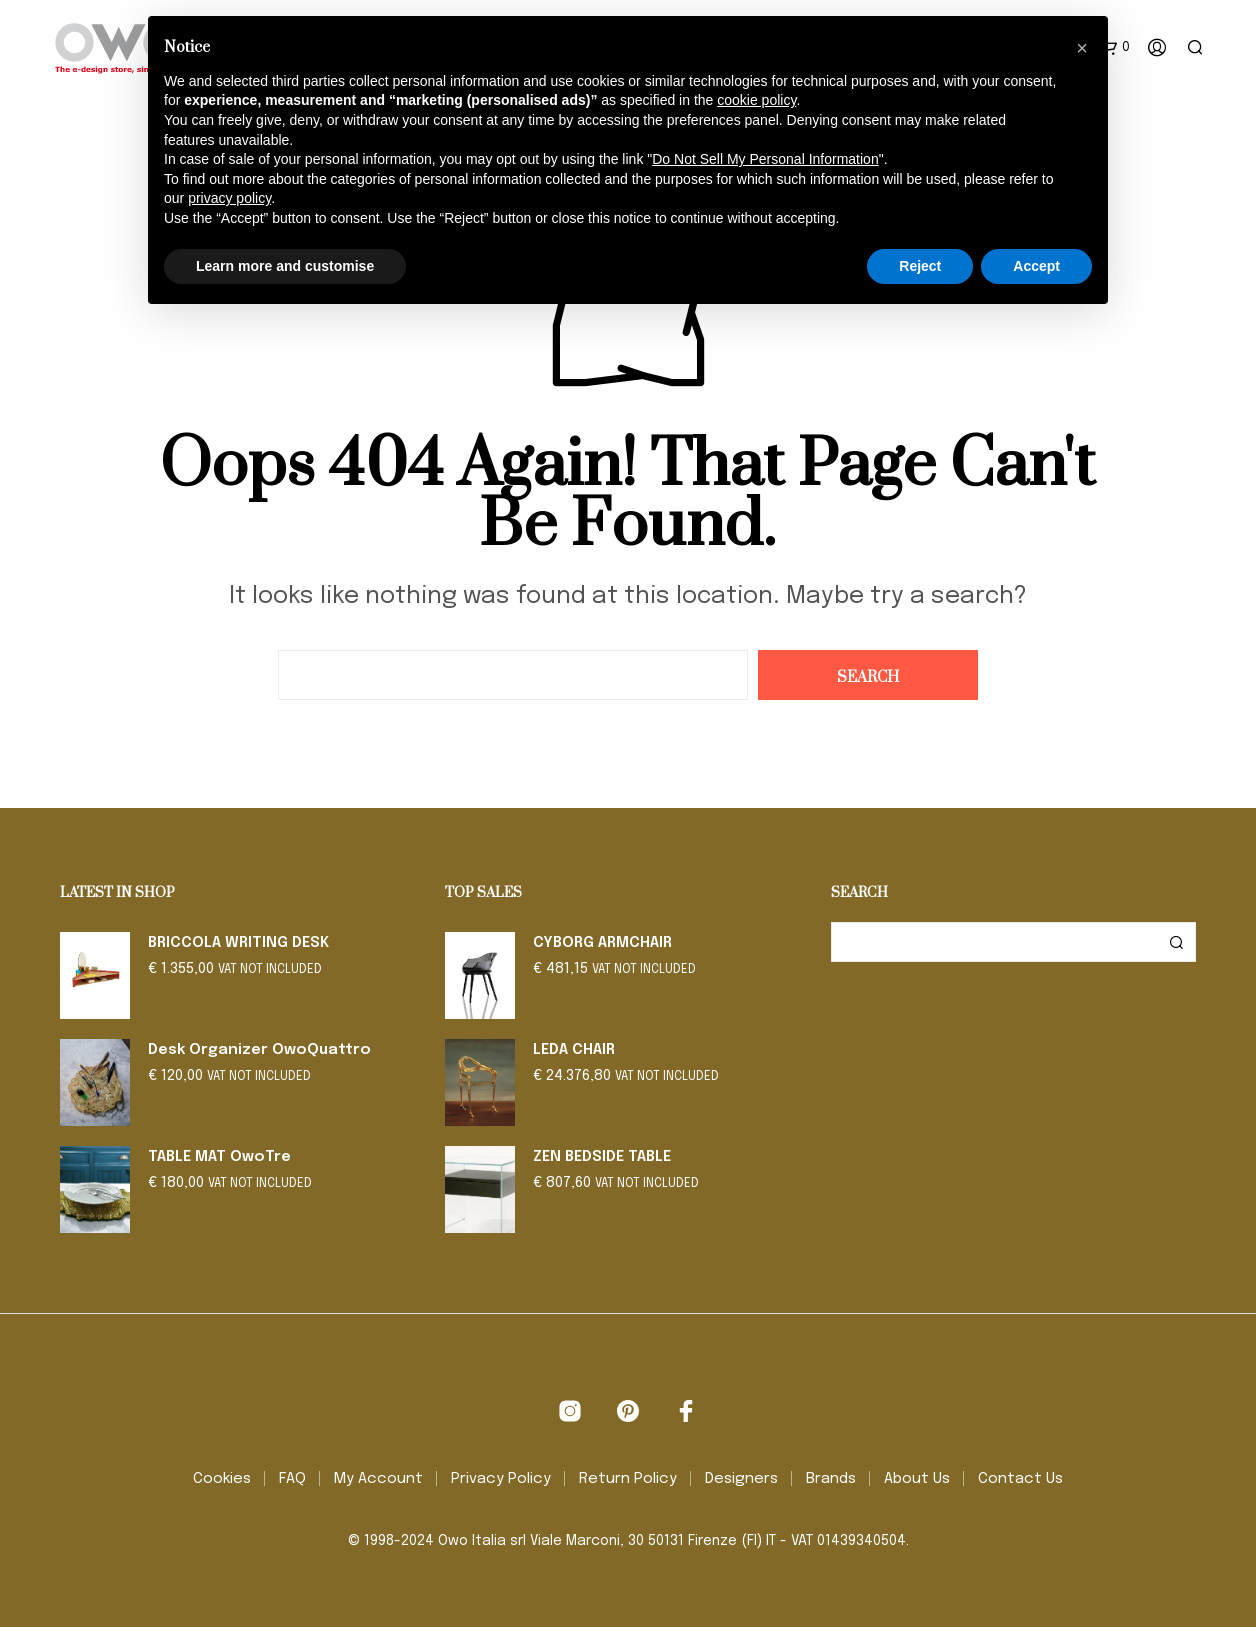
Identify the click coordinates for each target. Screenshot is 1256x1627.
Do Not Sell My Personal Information (765, 159)
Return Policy (628, 1479)
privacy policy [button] (229, 198)
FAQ (292, 1479)
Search (1176, 942)
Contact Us (1020, 1479)
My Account (378, 1479)
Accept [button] (1036, 266)
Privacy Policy (501, 1479)
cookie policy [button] (756, 100)
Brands (831, 1479)
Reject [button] (920, 266)
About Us (917, 1479)
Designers (741, 1479)
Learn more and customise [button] (285, 266)
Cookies (222, 1479)
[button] (1082, 48)
